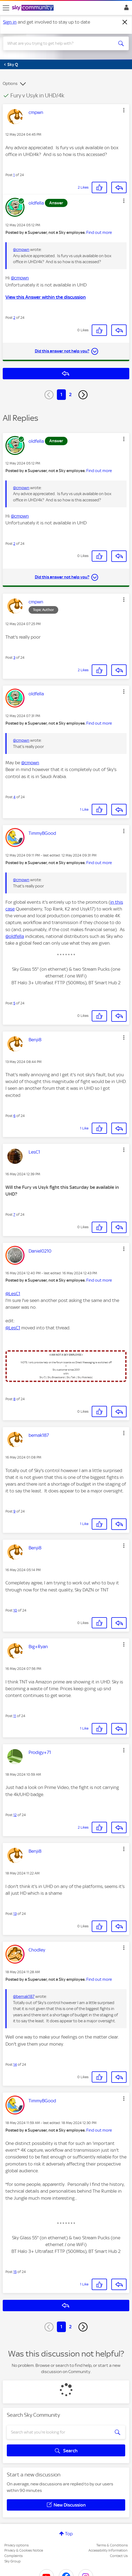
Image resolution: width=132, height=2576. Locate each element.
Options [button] (10, 83)
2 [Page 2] (70, 394)
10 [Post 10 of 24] (15, 1610)
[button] (124, 110)
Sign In (125, 9)
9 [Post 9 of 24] (14, 1511)
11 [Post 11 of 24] (14, 1716)
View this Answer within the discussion (45, 297)
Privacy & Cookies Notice (23, 2550)
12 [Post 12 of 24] (15, 1815)
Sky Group (12, 2561)
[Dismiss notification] (125, 22)
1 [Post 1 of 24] (14, 175)
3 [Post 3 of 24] (14, 657)
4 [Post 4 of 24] (14, 797)
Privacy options (16, 2545)
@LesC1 (12, 1293)
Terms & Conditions (112, 2545)
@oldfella (14, 936)
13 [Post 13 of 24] (15, 1914)
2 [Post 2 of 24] (14, 318)
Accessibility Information (108, 2550)
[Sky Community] (33, 8)
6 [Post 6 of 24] (14, 1116)
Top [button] (69, 2533)
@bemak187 (24, 1996)
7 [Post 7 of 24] (14, 1214)
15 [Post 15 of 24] (15, 2272)
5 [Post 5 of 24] (14, 1003)
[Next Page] (83, 394)
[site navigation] (6, 7)
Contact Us (119, 2556)
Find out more (99, 232)
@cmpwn (21, 249)
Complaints (13, 2556)
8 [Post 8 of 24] (14, 1399)
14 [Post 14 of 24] (15, 2064)
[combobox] (59, 43)
